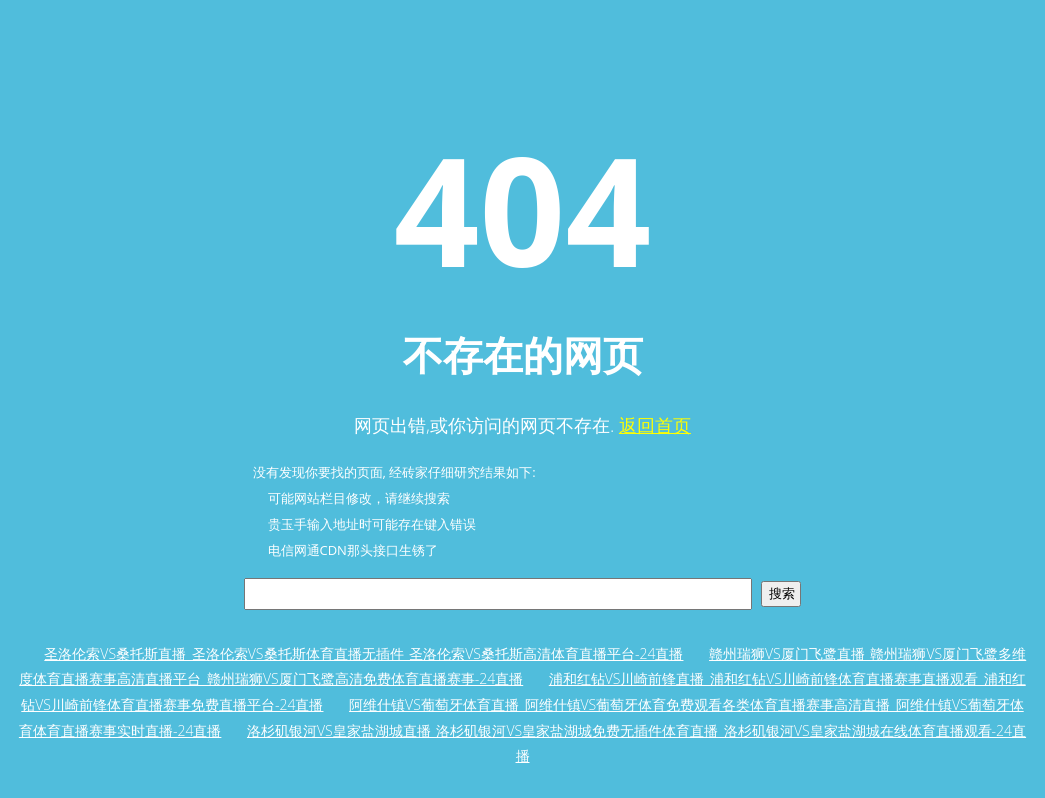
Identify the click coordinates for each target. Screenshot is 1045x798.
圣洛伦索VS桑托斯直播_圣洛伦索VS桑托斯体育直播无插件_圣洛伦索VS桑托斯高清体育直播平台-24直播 (363, 653)
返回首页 (655, 425)
